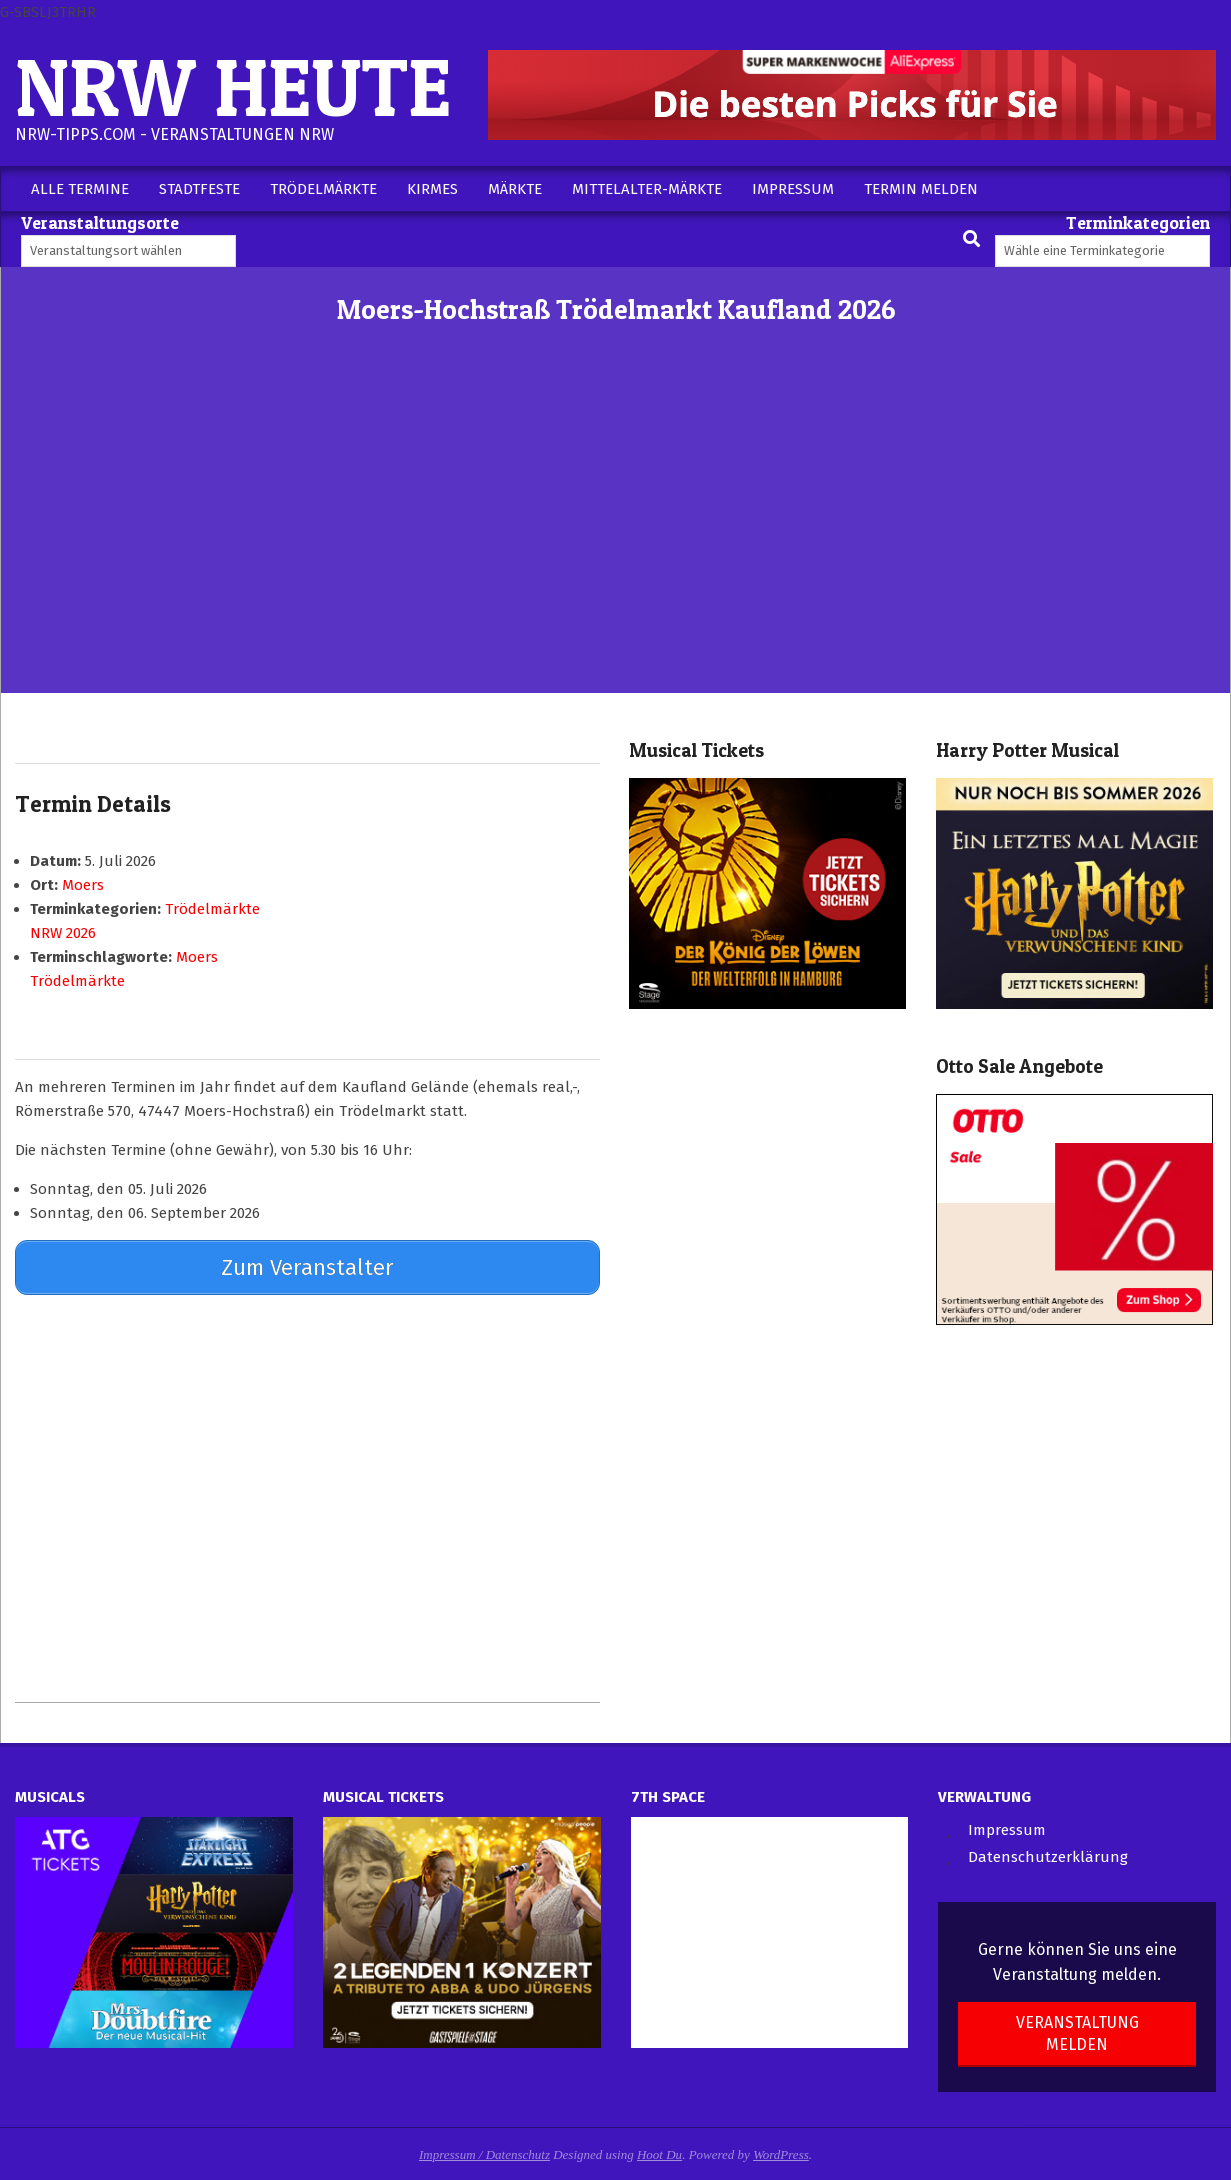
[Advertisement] (616, 543)
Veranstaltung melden (1077, 2027)
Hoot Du (659, 2147)
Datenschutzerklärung (1048, 1851)
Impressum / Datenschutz (484, 2147)
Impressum (1007, 1823)
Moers (83, 885)
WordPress (781, 2147)
